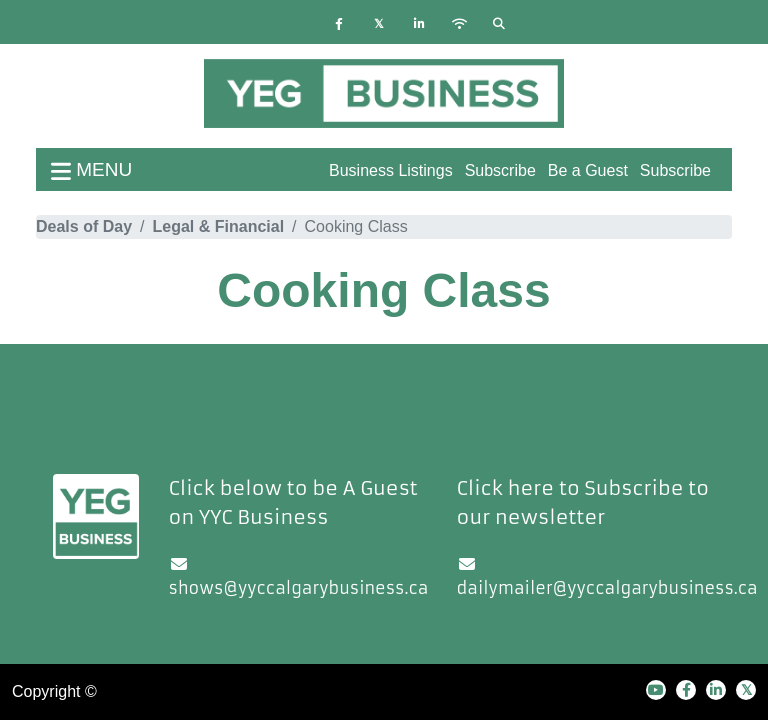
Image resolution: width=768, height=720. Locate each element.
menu (91, 169)
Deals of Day (84, 226)
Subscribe (675, 170)
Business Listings (391, 170)
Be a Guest (588, 170)
